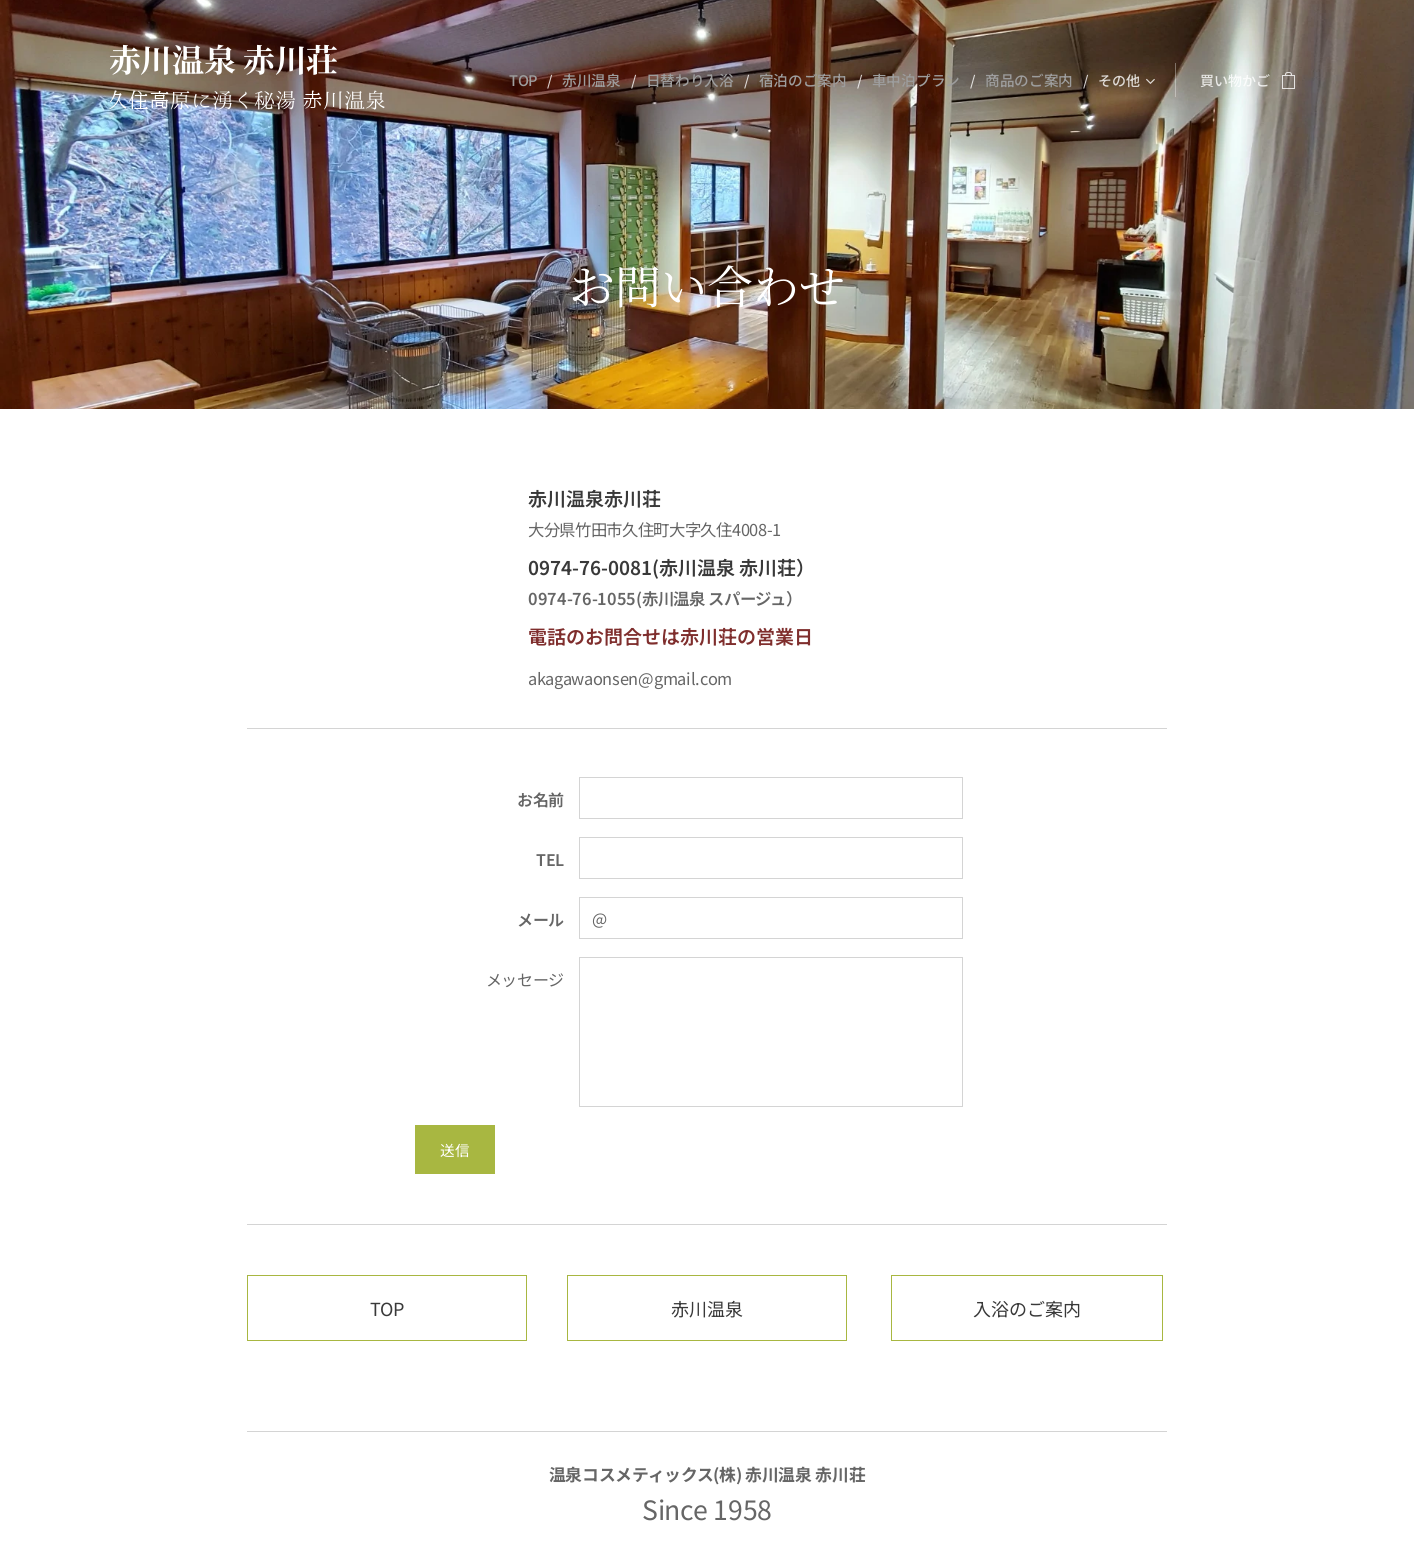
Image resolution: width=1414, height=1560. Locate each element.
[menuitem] (547, 80)
